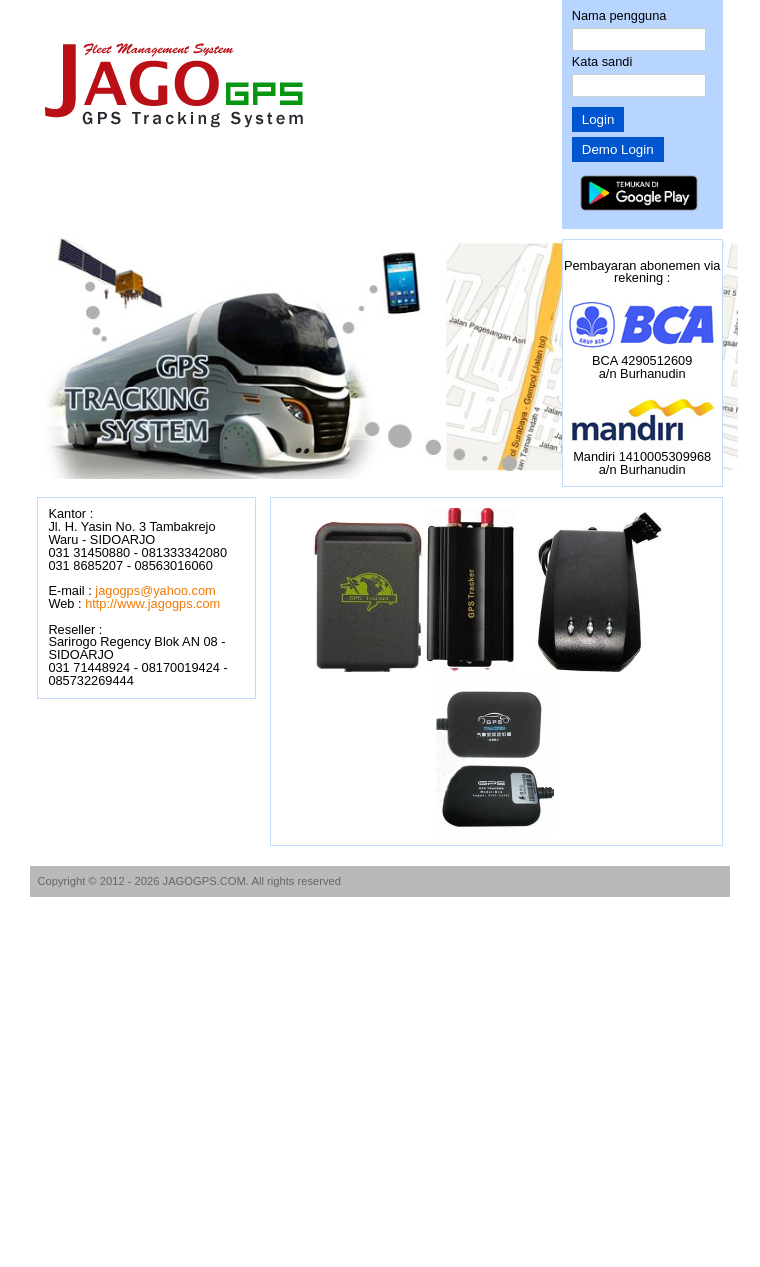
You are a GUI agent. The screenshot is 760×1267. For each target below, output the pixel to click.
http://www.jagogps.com (152, 603)
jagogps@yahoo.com (155, 590)
